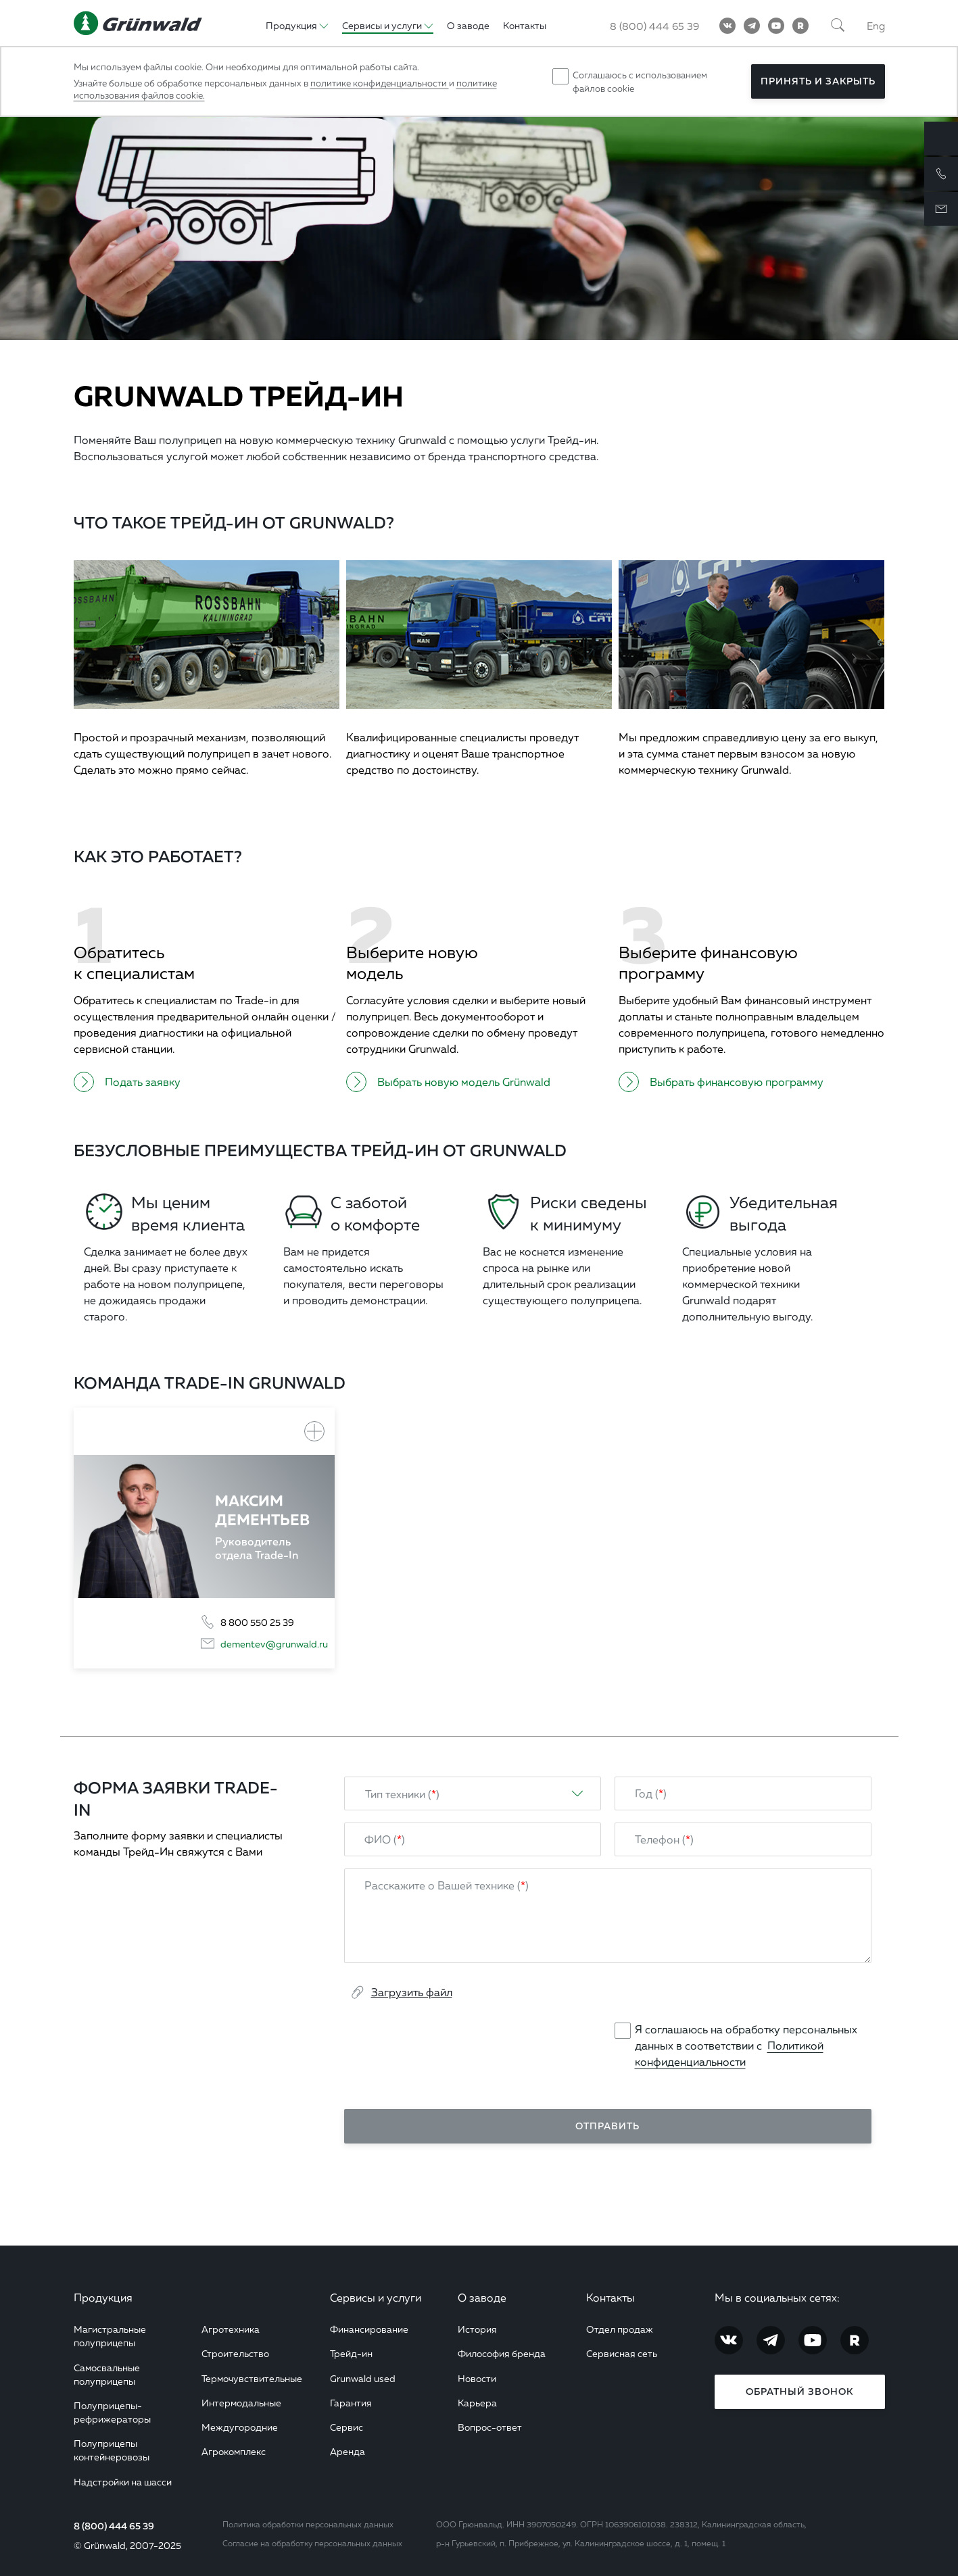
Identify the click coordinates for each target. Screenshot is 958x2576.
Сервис (346, 2427)
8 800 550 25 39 (257, 1622)
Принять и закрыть (818, 81)
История (477, 2329)
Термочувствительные (251, 2378)
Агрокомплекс (233, 2451)
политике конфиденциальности (379, 83)
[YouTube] (776, 26)
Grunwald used (363, 2378)
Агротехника (230, 2329)
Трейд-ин (351, 2353)
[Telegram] (752, 26)
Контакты (610, 2297)
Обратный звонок (799, 2391)
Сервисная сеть (621, 2353)
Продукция (103, 2297)
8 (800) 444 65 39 (114, 2526)
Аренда (347, 2451)
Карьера (477, 2402)
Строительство (235, 2353)
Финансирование (369, 2329)
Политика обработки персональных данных (307, 2524)
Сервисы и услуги (375, 2297)
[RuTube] (800, 26)
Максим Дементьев (262, 1510)
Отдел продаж (619, 2329)
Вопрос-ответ (490, 2427)
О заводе (482, 2297)
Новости (477, 2378)
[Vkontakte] (727, 26)
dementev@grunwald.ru (274, 1644)
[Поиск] (837, 26)
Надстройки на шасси (123, 2481)
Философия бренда (502, 2353)
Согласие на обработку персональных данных (312, 2543)
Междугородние (239, 2427)
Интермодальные (241, 2402)
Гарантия (351, 2402)
